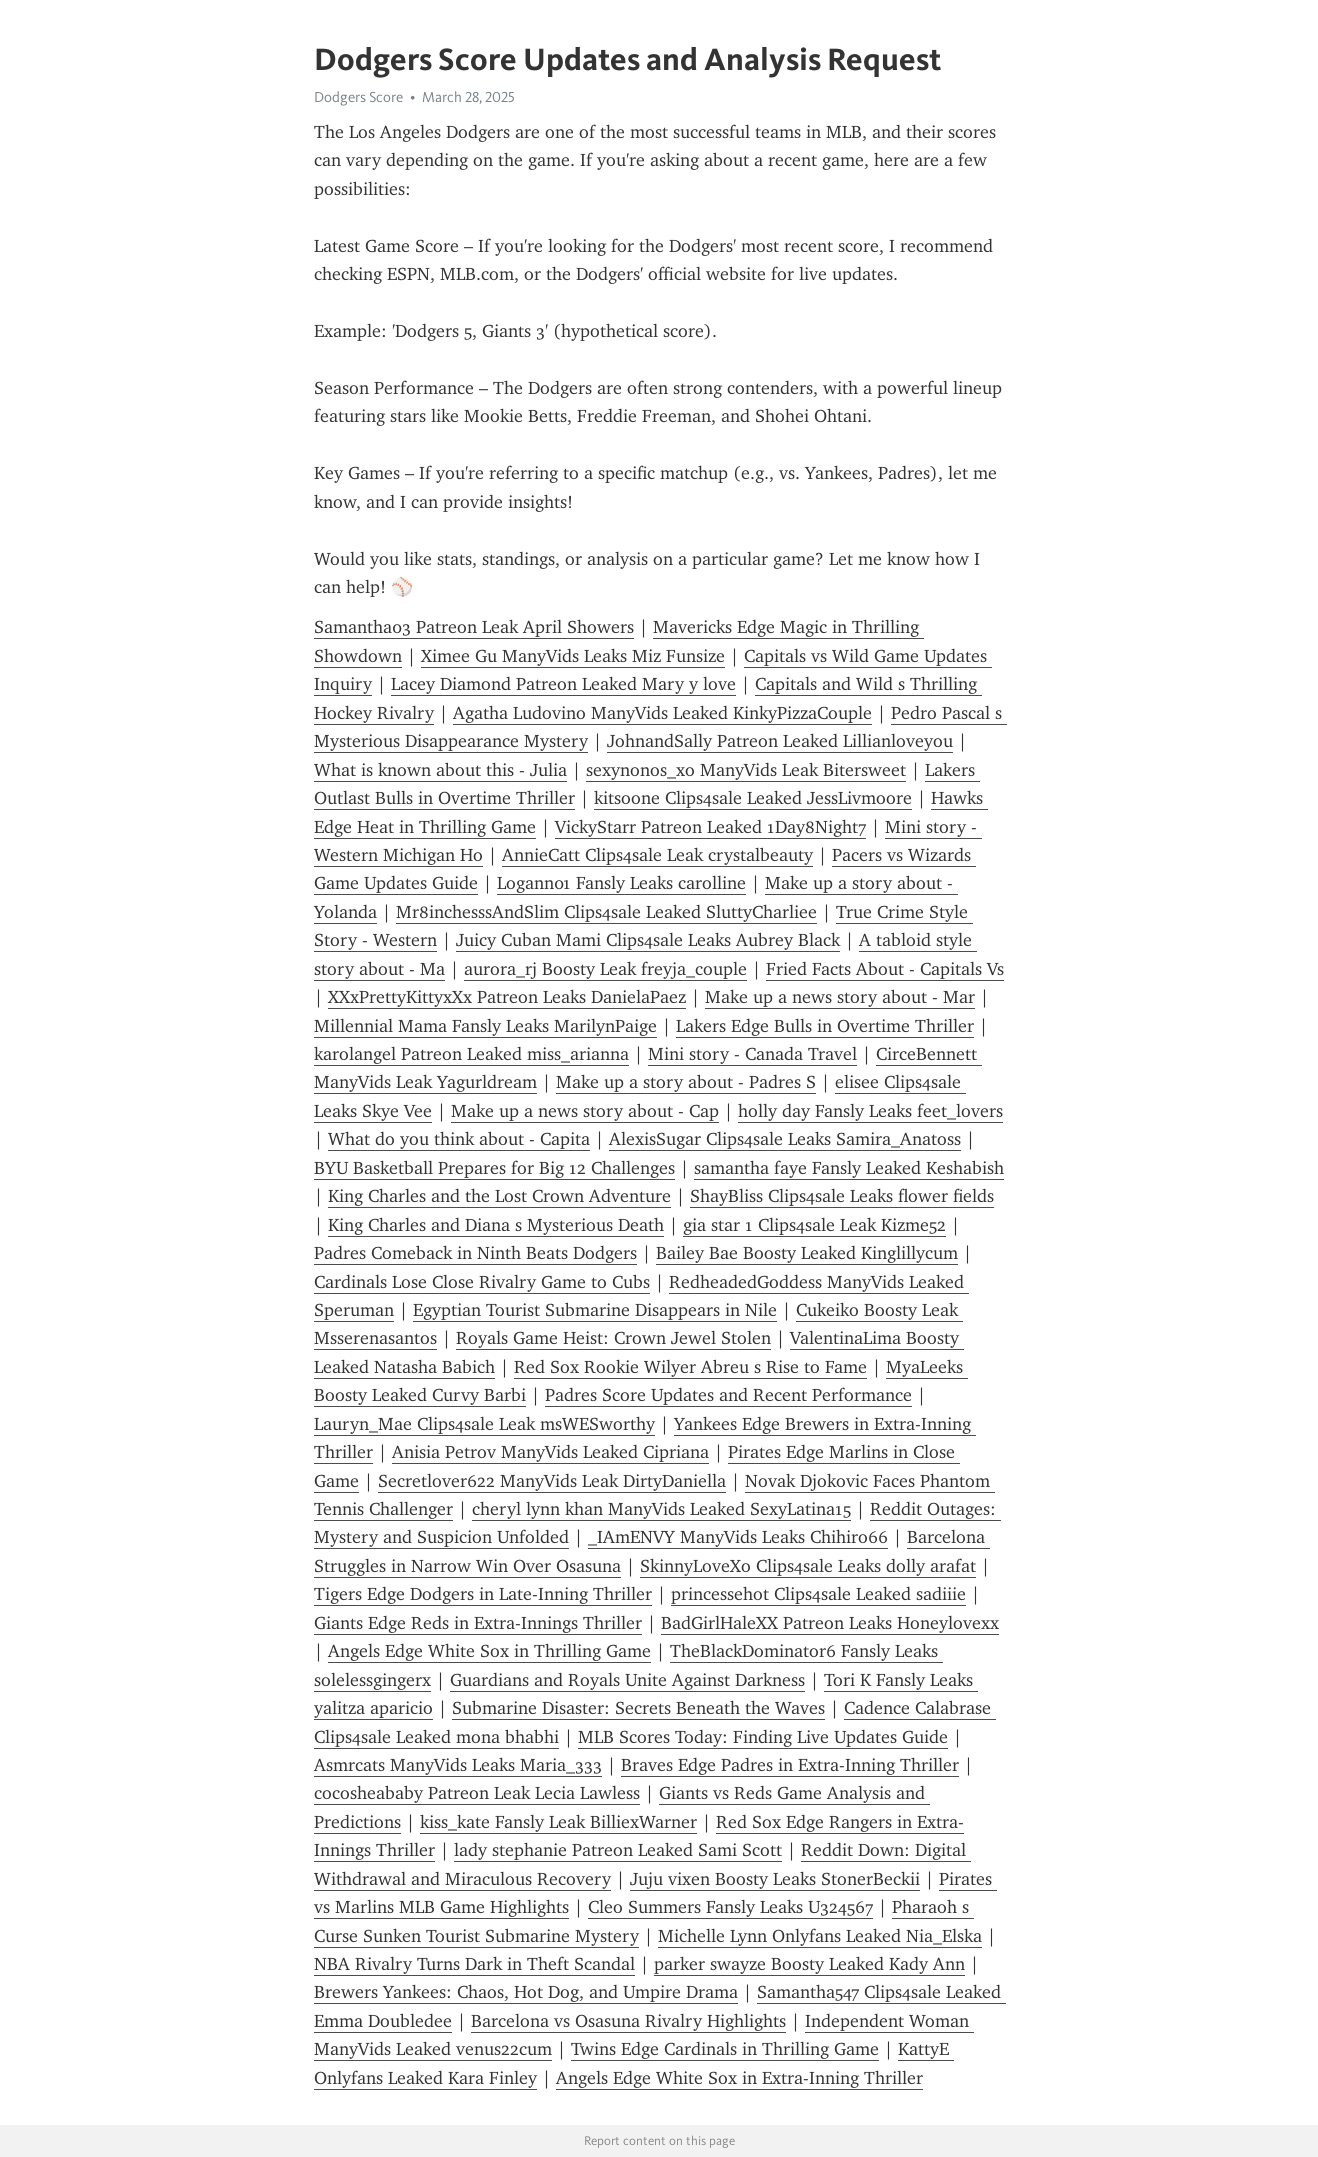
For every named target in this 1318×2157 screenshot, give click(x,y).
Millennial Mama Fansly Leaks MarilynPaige (485, 1026)
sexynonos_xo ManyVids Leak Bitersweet (746, 770)
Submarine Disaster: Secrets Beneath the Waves (638, 1708)
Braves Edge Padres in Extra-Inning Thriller (790, 1765)
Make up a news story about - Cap (585, 1111)
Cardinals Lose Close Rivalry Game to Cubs (482, 1282)
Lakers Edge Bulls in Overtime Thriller (825, 1026)
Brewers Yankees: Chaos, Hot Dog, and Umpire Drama (526, 1992)
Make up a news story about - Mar (840, 997)
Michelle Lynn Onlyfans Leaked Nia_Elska (820, 1936)
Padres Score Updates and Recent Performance (728, 1395)
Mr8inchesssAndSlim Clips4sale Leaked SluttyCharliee (606, 912)
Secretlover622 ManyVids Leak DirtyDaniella (552, 1481)
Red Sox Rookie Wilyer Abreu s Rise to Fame (690, 1367)
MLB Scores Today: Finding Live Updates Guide (763, 1737)
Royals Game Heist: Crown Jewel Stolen (613, 1338)
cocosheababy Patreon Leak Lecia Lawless (477, 1793)
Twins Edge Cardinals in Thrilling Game (725, 2049)
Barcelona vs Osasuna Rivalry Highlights (628, 2021)
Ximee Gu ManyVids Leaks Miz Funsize (573, 656)
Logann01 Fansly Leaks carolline (621, 883)
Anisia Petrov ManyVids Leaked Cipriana (550, 1452)
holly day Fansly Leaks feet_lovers (870, 1111)
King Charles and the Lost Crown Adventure (499, 1196)
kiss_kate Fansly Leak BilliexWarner (558, 1822)
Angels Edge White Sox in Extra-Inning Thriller (739, 2078)
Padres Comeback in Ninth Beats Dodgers (475, 1253)
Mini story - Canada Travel (752, 1054)
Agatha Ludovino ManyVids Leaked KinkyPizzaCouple (662, 713)
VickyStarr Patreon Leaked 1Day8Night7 (710, 827)
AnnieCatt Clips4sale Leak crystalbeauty (657, 855)
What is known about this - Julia (440, 770)
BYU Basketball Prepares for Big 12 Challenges (494, 1168)
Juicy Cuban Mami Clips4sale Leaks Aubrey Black (648, 940)
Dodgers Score (358, 97)
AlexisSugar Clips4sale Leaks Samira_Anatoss (785, 1139)
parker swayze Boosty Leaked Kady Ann (809, 1964)
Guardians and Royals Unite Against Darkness (627, 1680)
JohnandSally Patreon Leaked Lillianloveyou (780, 741)
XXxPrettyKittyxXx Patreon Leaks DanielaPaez (507, 997)
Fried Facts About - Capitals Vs (885, 969)
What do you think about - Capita (459, 1139)
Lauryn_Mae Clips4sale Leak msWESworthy (484, 1424)
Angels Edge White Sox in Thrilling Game (489, 1651)
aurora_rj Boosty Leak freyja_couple (605, 969)
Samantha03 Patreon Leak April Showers (474, 627)
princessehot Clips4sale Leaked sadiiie (818, 1594)
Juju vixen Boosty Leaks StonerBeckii (775, 1879)
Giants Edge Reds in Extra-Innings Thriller (478, 1623)
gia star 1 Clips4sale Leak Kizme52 (814, 1225)
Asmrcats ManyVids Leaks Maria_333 (458, 1765)
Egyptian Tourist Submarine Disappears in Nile (595, 1310)
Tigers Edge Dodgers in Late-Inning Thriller (483, 1594)
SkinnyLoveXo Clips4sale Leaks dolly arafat (808, 1566)
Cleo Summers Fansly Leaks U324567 (730, 1907)
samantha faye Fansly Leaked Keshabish (849, 1168)
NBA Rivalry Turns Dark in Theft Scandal (474, 1964)
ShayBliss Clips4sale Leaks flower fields (842, 1196)
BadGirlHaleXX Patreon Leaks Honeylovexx (830, 1623)
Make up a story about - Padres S (686, 1082)
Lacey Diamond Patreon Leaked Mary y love (563, 684)
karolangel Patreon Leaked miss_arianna (471, 1054)
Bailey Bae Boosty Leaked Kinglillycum (807, 1253)
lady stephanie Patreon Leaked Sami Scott (618, 1850)
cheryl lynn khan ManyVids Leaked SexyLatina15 (661, 1509)
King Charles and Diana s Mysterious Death (496, 1225)
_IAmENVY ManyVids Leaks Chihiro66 (738, 1537)
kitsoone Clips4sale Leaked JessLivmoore (753, 798)
